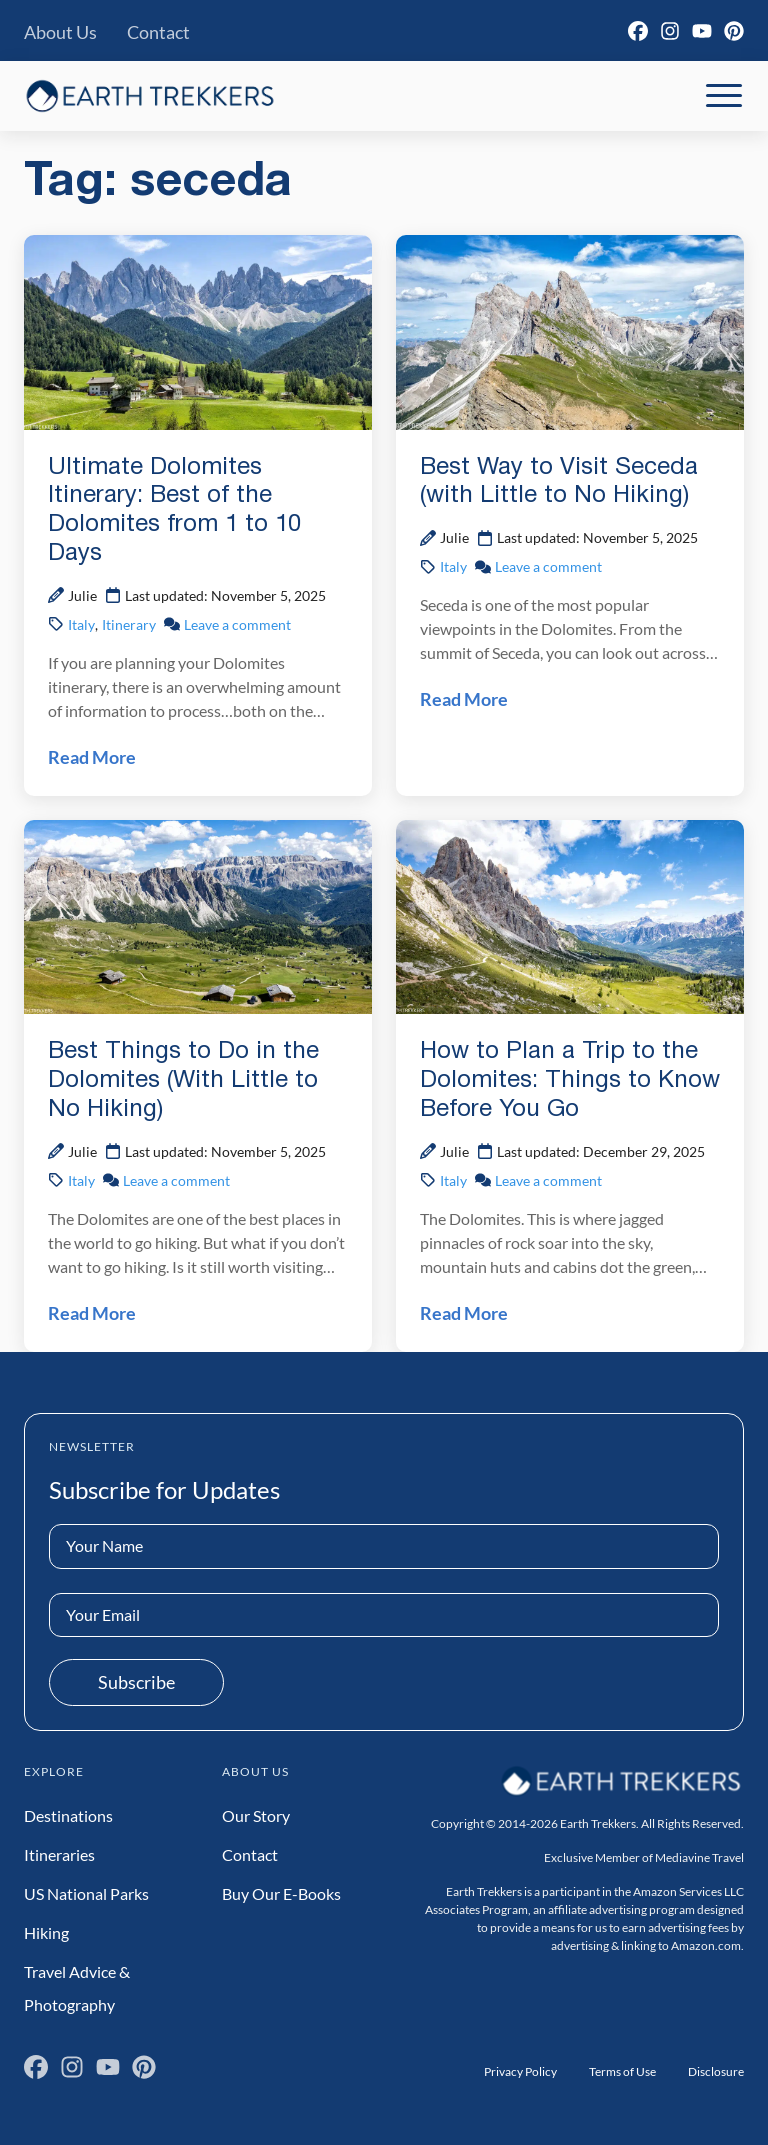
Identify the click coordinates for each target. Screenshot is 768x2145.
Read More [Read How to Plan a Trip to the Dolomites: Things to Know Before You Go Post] (464, 1313)
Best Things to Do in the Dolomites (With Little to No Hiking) (183, 1081)
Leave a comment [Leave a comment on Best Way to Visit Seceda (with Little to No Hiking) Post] (548, 566)
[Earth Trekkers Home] (150, 95)
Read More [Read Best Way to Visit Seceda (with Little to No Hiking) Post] (464, 699)
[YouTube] (702, 31)
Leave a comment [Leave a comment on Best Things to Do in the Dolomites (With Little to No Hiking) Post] (176, 1180)
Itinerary (129, 624)
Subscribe (136, 1682)
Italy (81, 624)
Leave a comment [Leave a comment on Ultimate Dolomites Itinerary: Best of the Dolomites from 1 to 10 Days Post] (237, 624)
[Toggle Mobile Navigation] (724, 96)
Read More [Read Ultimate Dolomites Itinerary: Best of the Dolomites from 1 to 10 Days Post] (92, 757)
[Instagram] (670, 31)
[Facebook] (638, 31)
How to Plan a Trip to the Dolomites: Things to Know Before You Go (570, 1081)
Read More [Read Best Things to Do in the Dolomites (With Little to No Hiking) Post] (92, 1313)
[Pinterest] (734, 31)
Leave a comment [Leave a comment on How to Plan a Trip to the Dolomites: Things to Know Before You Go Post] (548, 1180)
